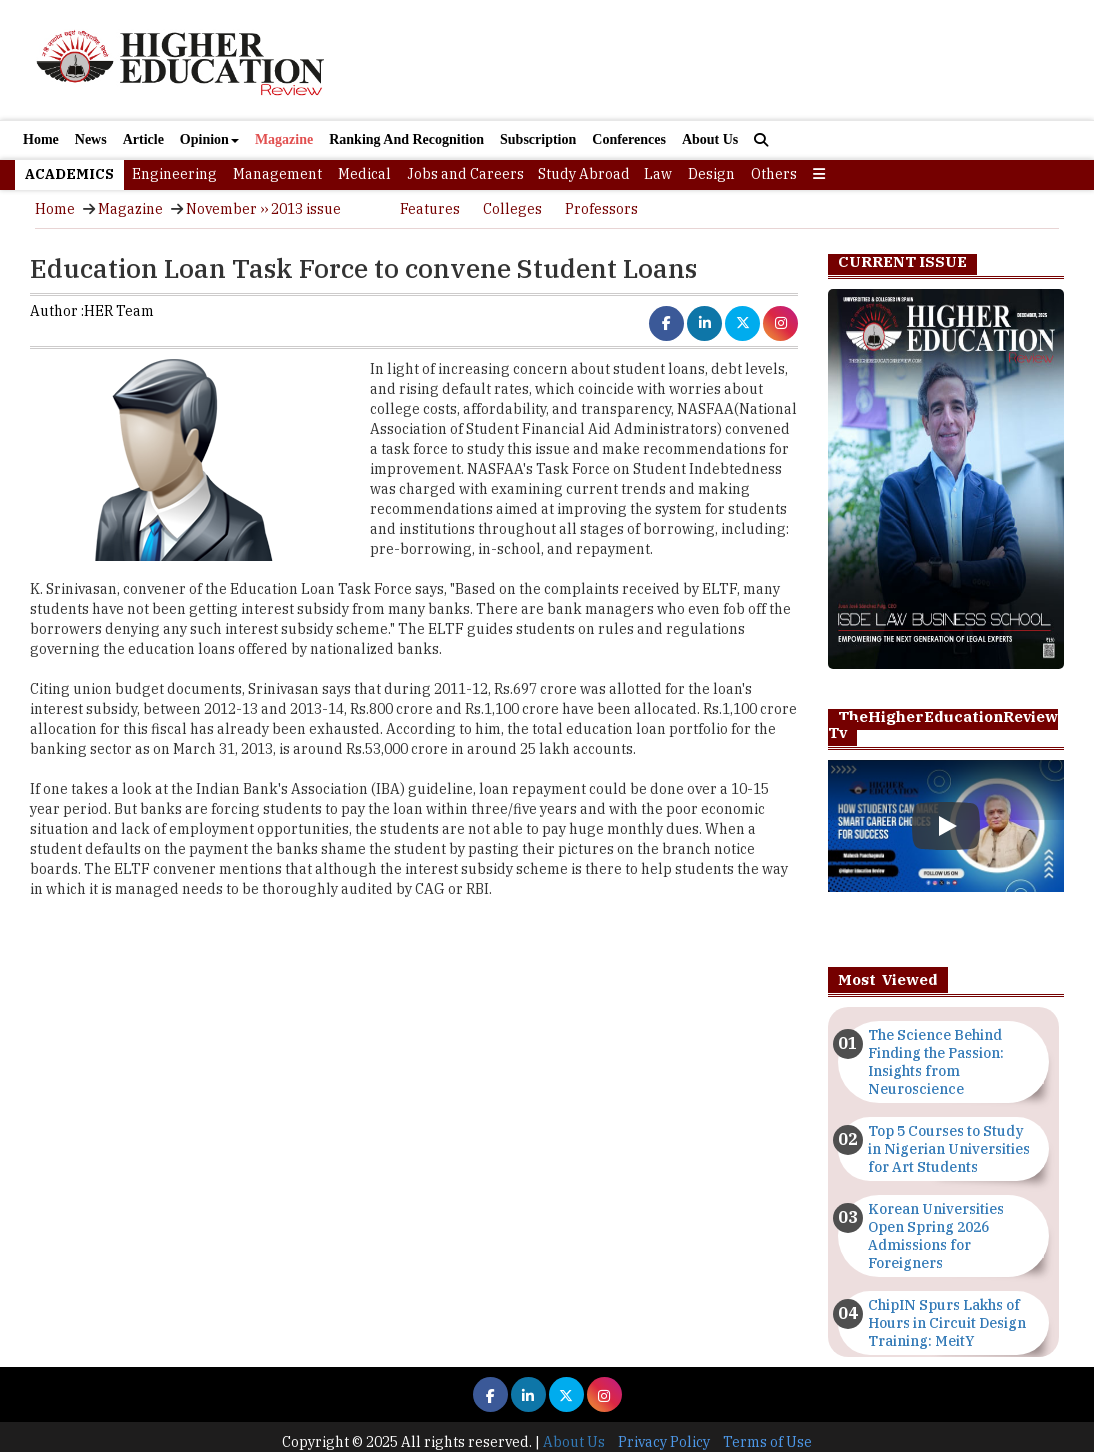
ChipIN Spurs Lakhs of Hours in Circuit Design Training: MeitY (947, 1323)
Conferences (629, 139)
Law (658, 174)
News (91, 139)
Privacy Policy (664, 1442)
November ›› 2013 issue (263, 209)
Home (41, 139)
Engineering (174, 174)
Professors (601, 209)
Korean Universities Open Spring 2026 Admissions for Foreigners (936, 1236)
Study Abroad (584, 174)
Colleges (512, 209)
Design (711, 174)
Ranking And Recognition (406, 139)
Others (774, 174)
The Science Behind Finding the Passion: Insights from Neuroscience (936, 1062)
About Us (710, 139)
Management (277, 174)
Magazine (284, 139)
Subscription (538, 139)
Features (430, 209)
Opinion (209, 139)
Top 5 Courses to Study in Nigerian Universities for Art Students (949, 1149)
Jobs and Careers (465, 174)
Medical (364, 174)
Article (143, 139)
